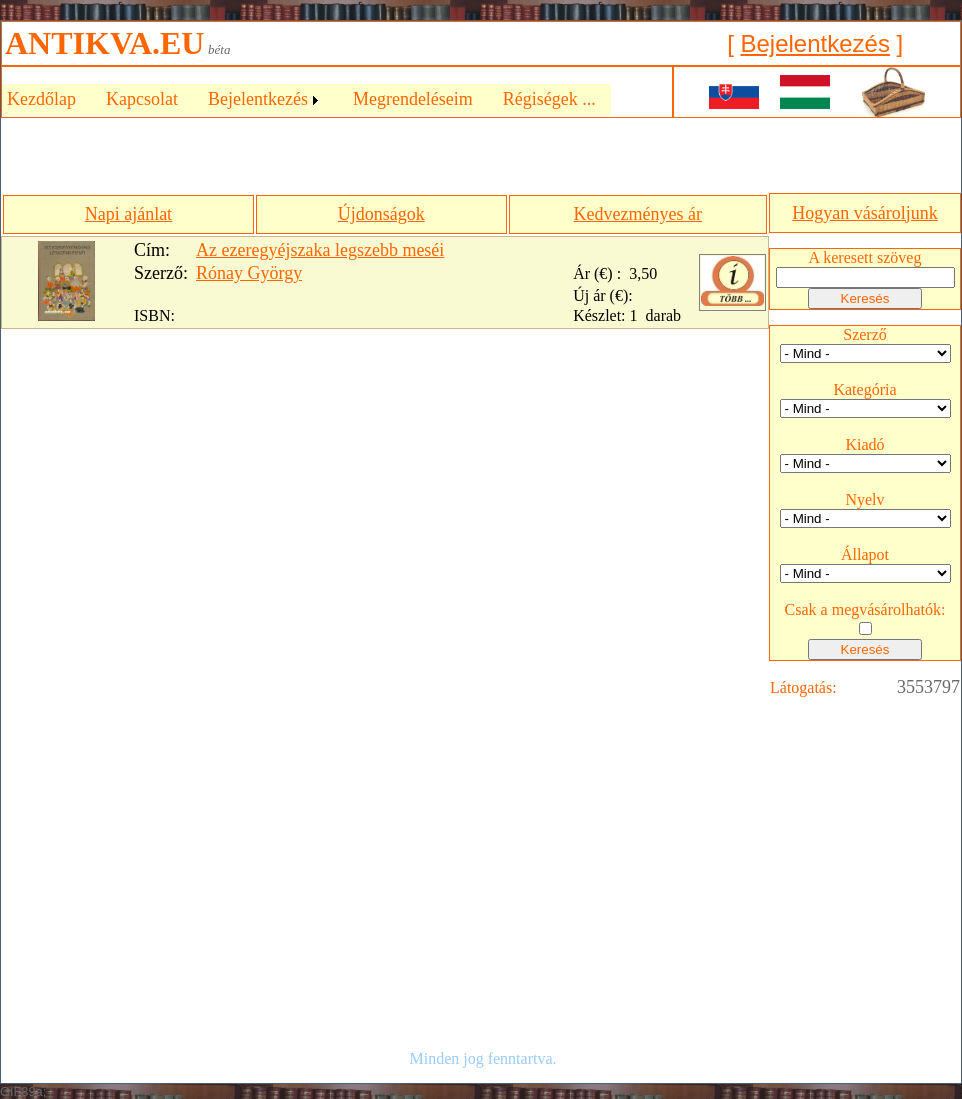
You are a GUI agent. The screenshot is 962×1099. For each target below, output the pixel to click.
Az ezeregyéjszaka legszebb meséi (320, 250)
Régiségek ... (549, 99)
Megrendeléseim (413, 99)
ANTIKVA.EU (104, 43)
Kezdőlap (41, 99)
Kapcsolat (142, 99)
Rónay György (249, 273)
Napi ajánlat (128, 214)
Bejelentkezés (814, 43)
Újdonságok (381, 214)
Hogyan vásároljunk (864, 213)
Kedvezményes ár (638, 214)
